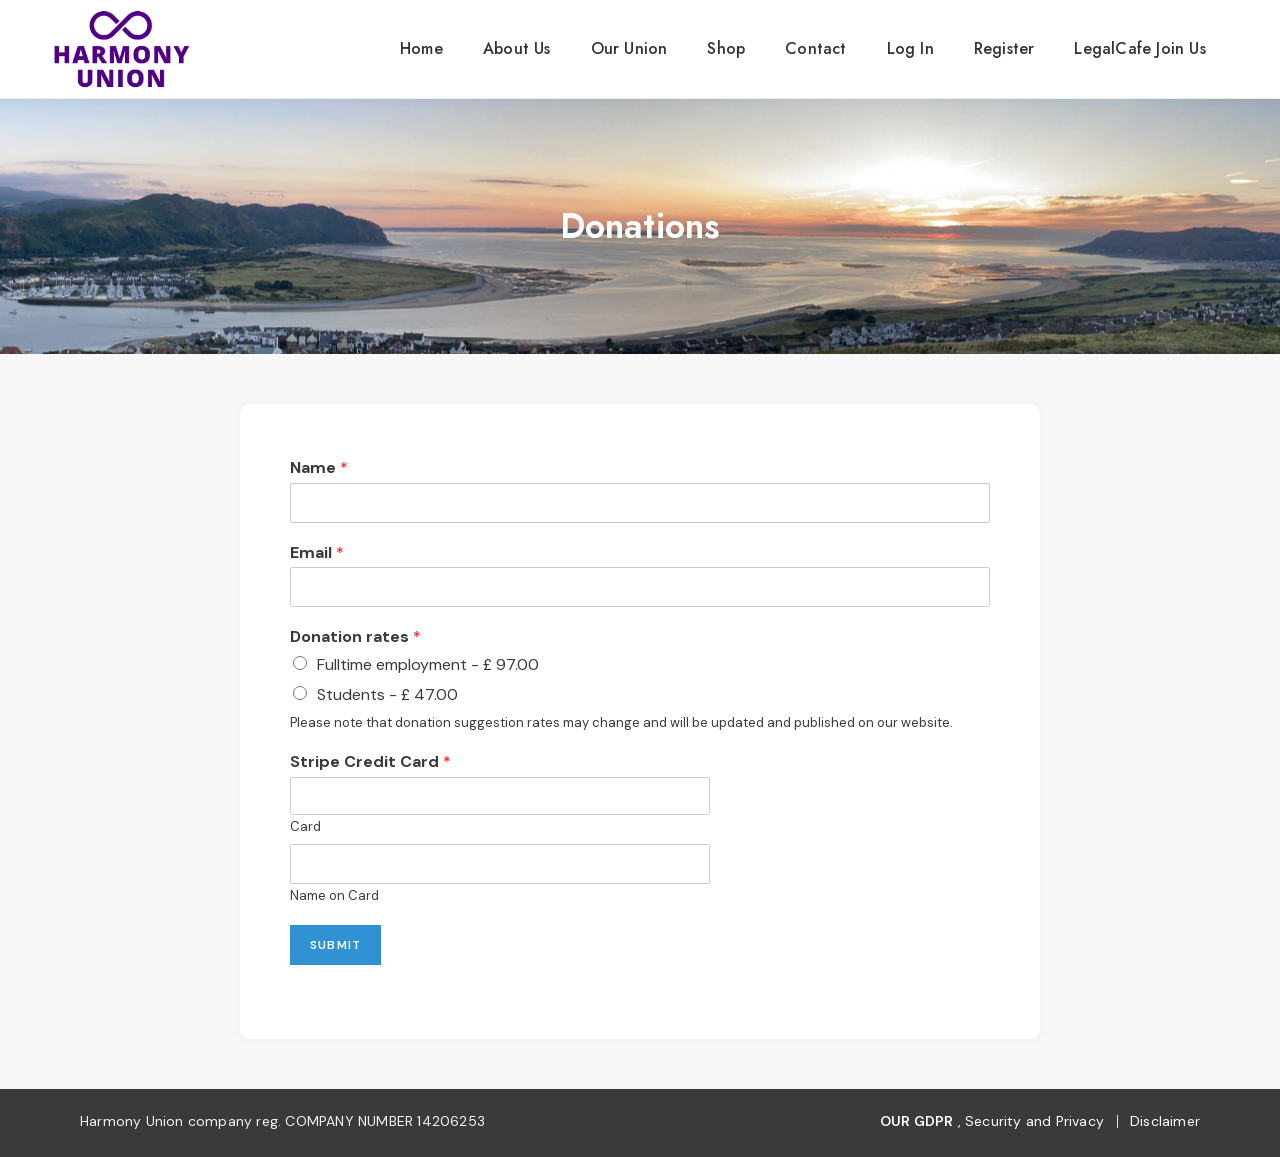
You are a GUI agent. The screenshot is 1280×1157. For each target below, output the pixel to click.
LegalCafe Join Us (1139, 48)
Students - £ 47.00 (387, 694)
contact (815, 48)
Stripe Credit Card (370, 762)
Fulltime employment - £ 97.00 (428, 664)
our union (629, 48)
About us (517, 48)
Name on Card (334, 896)
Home (421, 48)
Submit (335, 945)
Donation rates (355, 637)
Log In (910, 48)
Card (305, 827)
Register (1004, 48)
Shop (726, 48)
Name (319, 468)
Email (317, 553)
